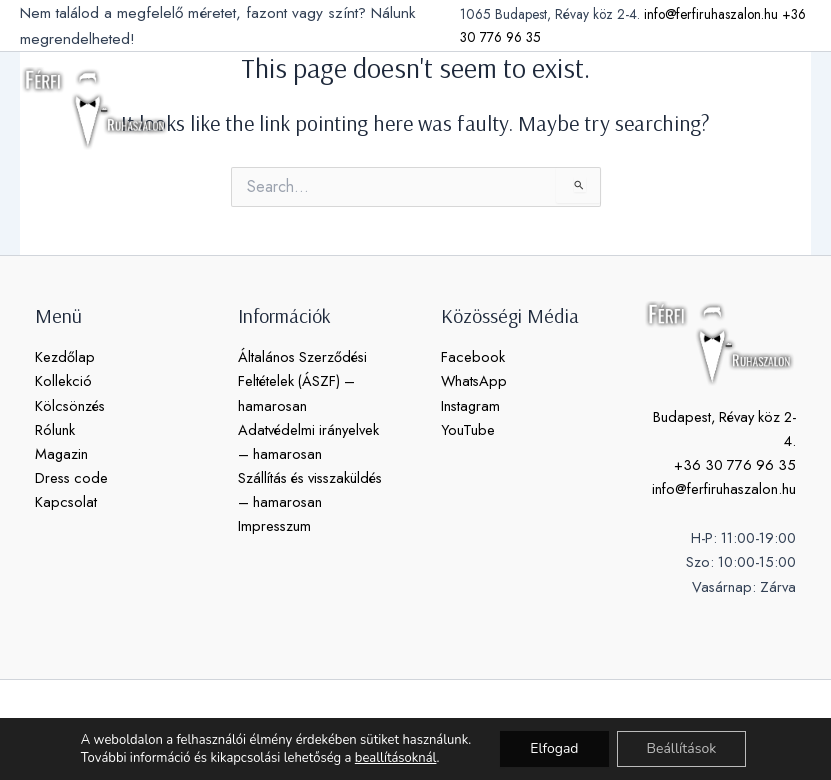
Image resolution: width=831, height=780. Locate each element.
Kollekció (63, 380)
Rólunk (55, 429)
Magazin (61, 453)
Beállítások (682, 748)
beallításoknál (396, 758)
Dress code (71, 477)
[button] (741, 108)
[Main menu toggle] (791, 108)
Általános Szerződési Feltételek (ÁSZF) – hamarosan (302, 380)
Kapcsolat (66, 501)
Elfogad (554, 748)
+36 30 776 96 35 (735, 464)
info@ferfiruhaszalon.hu (711, 14)
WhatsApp (474, 380)
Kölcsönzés (70, 405)
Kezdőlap (65, 356)
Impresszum (274, 525)
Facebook (473, 356)
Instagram (470, 405)
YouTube (468, 429)
